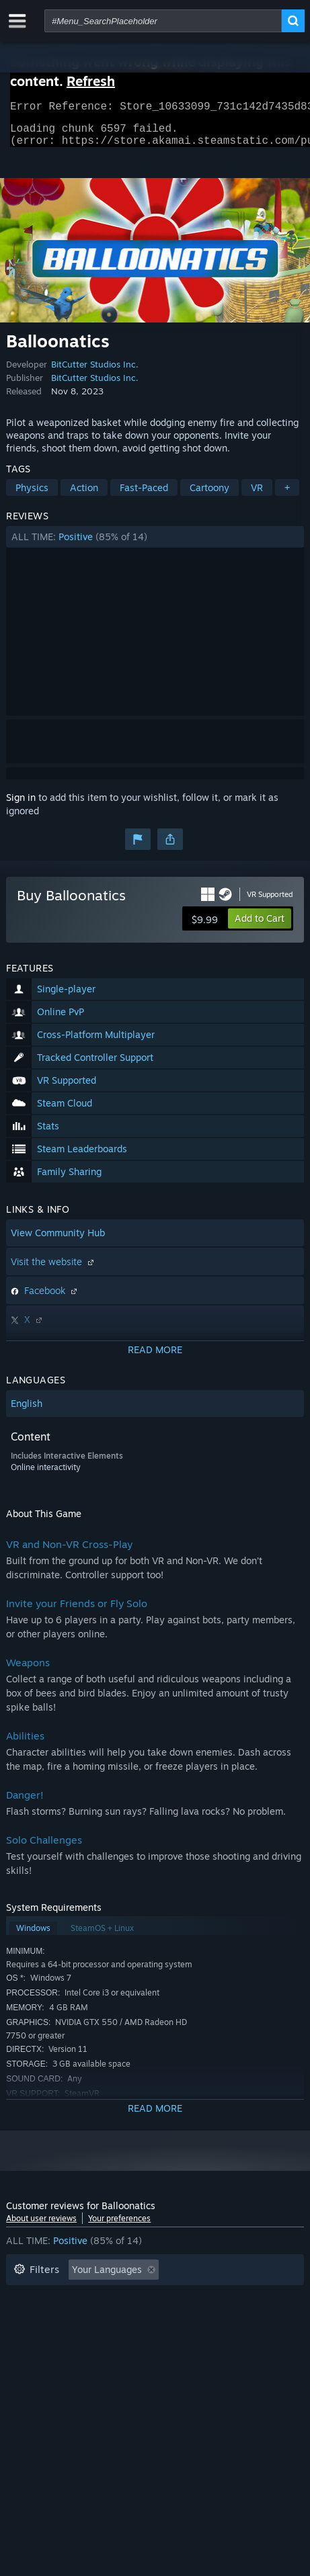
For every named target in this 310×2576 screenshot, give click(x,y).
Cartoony (209, 495)
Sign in (21, 805)
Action (84, 495)
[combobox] (163, 20)
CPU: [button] (24, 2338)
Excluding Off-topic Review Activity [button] (91, 2298)
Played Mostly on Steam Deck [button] (79, 2318)
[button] (155, 545)
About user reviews (41, 2226)
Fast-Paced (144, 495)
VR (257, 495)
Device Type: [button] (137, 2338)
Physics (31, 495)
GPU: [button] (72, 2338)
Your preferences (119, 2226)
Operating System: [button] (211, 2318)
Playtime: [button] (215, 2298)
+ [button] (287, 495)
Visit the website (54, 1269)
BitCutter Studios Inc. (95, 372)
